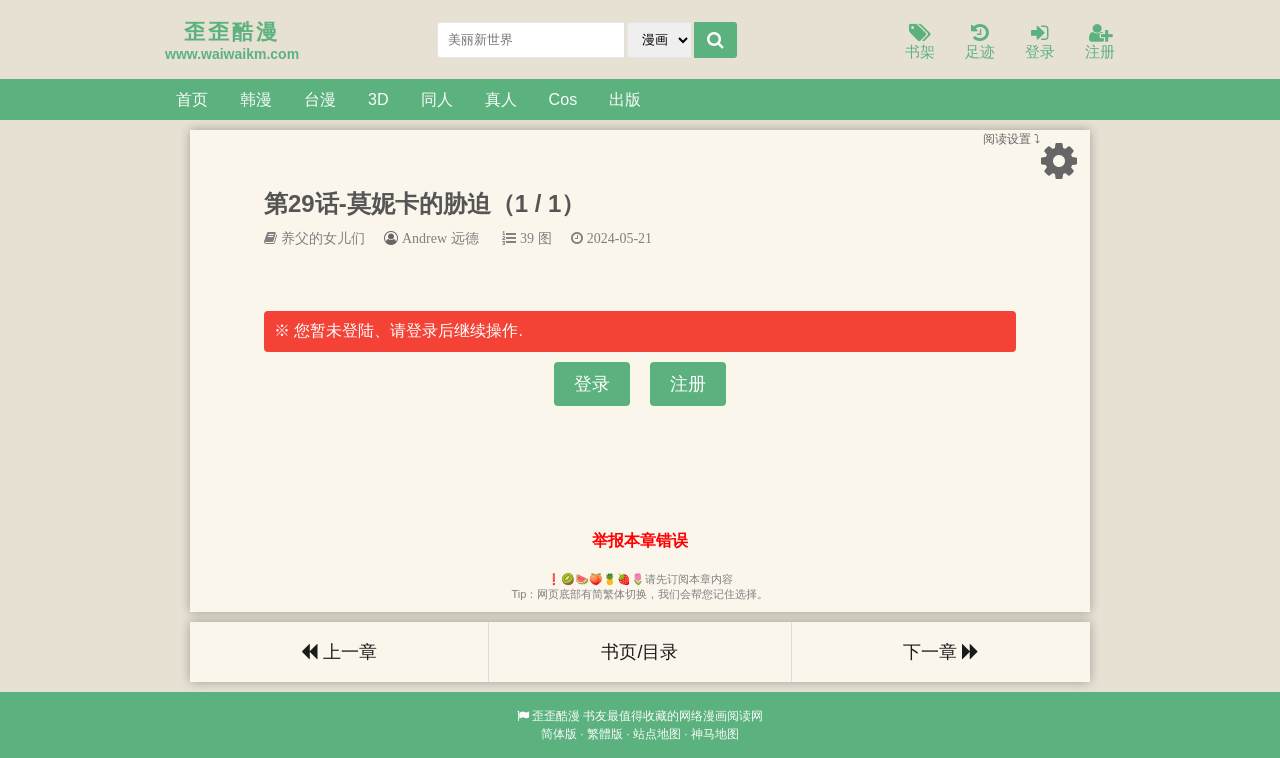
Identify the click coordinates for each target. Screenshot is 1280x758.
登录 (1040, 42)
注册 (1100, 42)
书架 (920, 42)
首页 (192, 99)
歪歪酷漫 (556, 716)
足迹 (980, 42)
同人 (437, 99)
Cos (563, 99)
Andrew (424, 238)
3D (378, 99)
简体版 (559, 734)
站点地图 (657, 734)
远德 (465, 238)
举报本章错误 (640, 540)
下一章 (941, 652)
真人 (501, 99)
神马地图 (715, 734)
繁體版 (605, 734)
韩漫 (256, 99)
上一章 (339, 652)
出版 (625, 99)
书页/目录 (639, 652)
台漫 (320, 99)
